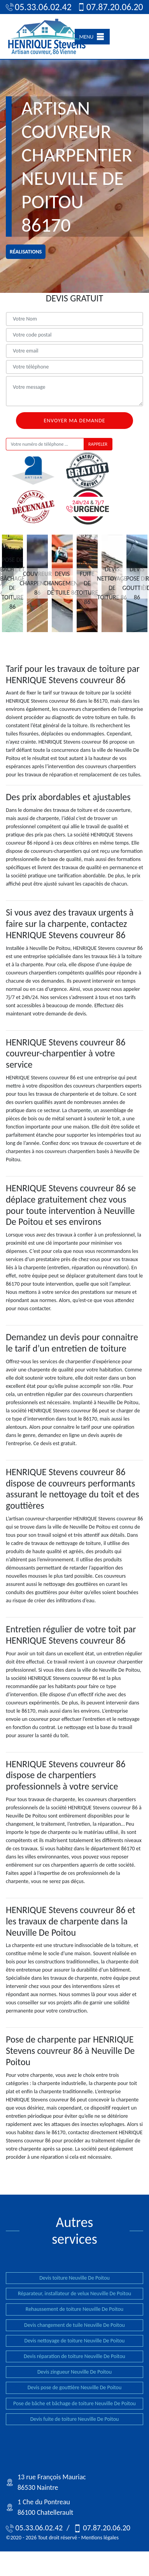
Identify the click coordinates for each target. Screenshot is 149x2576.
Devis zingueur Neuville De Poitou (74, 2372)
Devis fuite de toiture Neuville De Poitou (74, 2419)
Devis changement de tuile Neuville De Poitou (74, 2325)
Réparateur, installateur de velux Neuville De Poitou (74, 2293)
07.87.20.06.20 (106, 6)
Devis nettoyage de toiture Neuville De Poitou (75, 2340)
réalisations (26, 251)
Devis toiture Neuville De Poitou (74, 2278)
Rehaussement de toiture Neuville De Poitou (74, 2309)
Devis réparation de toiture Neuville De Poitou (74, 2356)
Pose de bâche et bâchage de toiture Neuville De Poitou (74, 2403)
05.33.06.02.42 (35, 6)
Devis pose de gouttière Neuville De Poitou (75, 2387)
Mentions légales (100, 2537)
